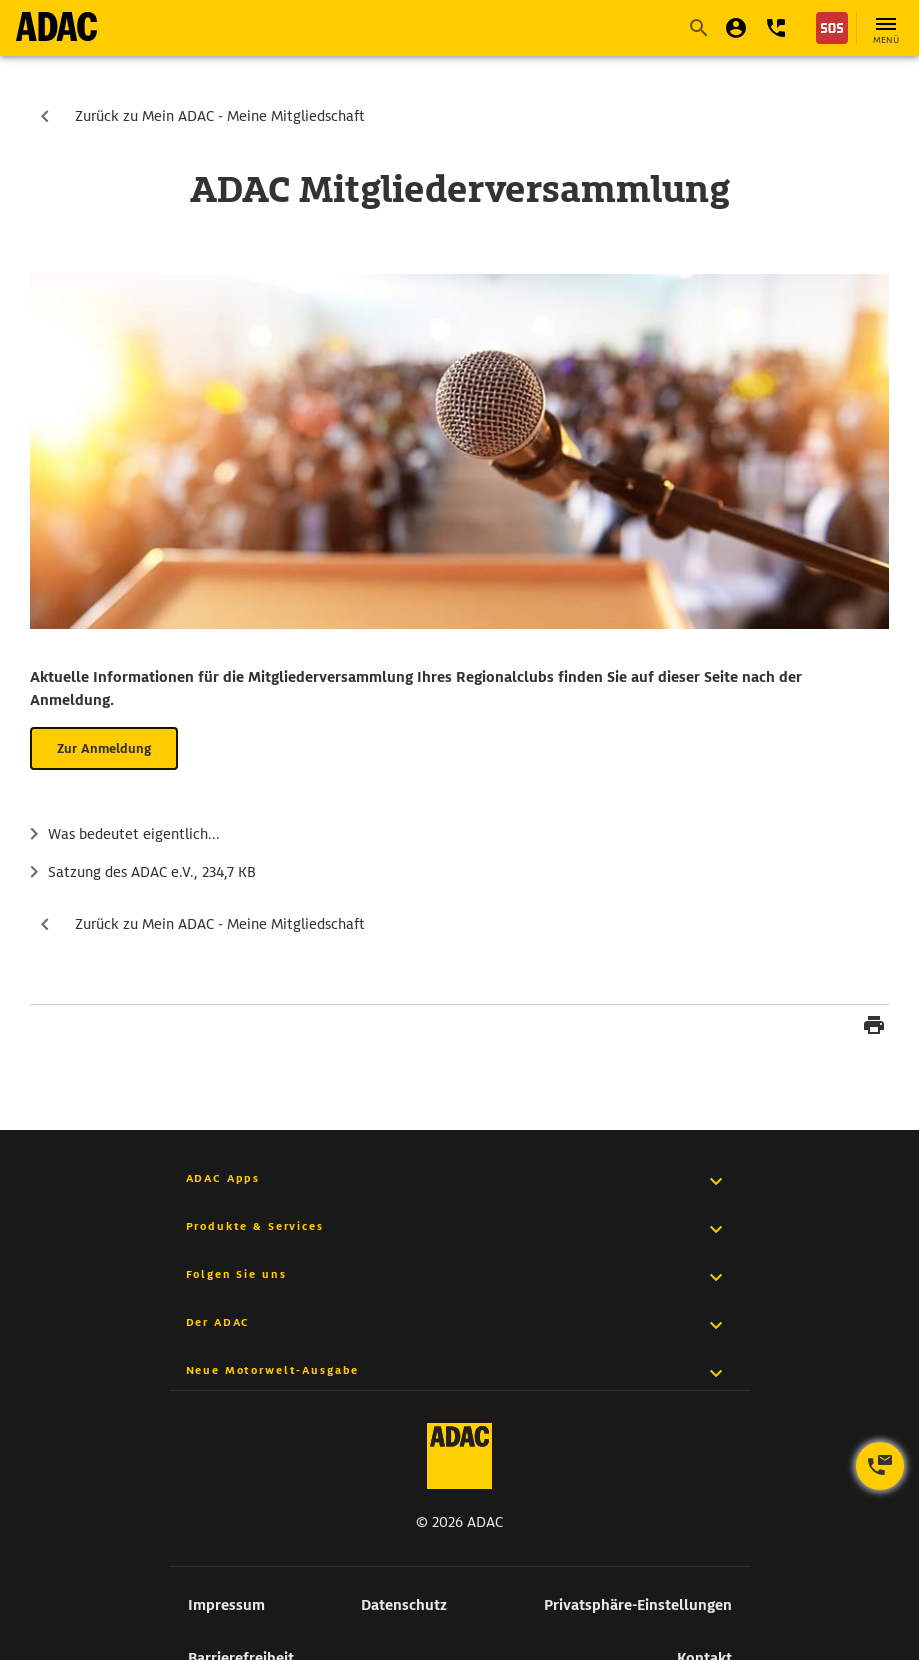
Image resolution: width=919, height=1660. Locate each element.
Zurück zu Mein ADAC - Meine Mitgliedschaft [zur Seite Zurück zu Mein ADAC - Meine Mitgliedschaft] (220, 116)
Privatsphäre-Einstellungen (638, 1605)
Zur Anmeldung (104, 748)
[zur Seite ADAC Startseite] (56, 26)
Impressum (226, 1605)
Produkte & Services (255, 1226)
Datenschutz (404, 1605)
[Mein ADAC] (736, 28)
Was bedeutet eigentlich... (134, 834)
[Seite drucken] (874, 1028)
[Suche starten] (698, 28)
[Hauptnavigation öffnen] (886, 28)
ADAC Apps (223, 1178)
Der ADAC (218, 1322)
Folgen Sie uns (236, 1274)
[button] (776, 28)
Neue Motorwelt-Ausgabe (273, 1370)
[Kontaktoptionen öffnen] (880, 1466)
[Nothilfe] (832, 28)
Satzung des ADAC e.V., (152, 872)
